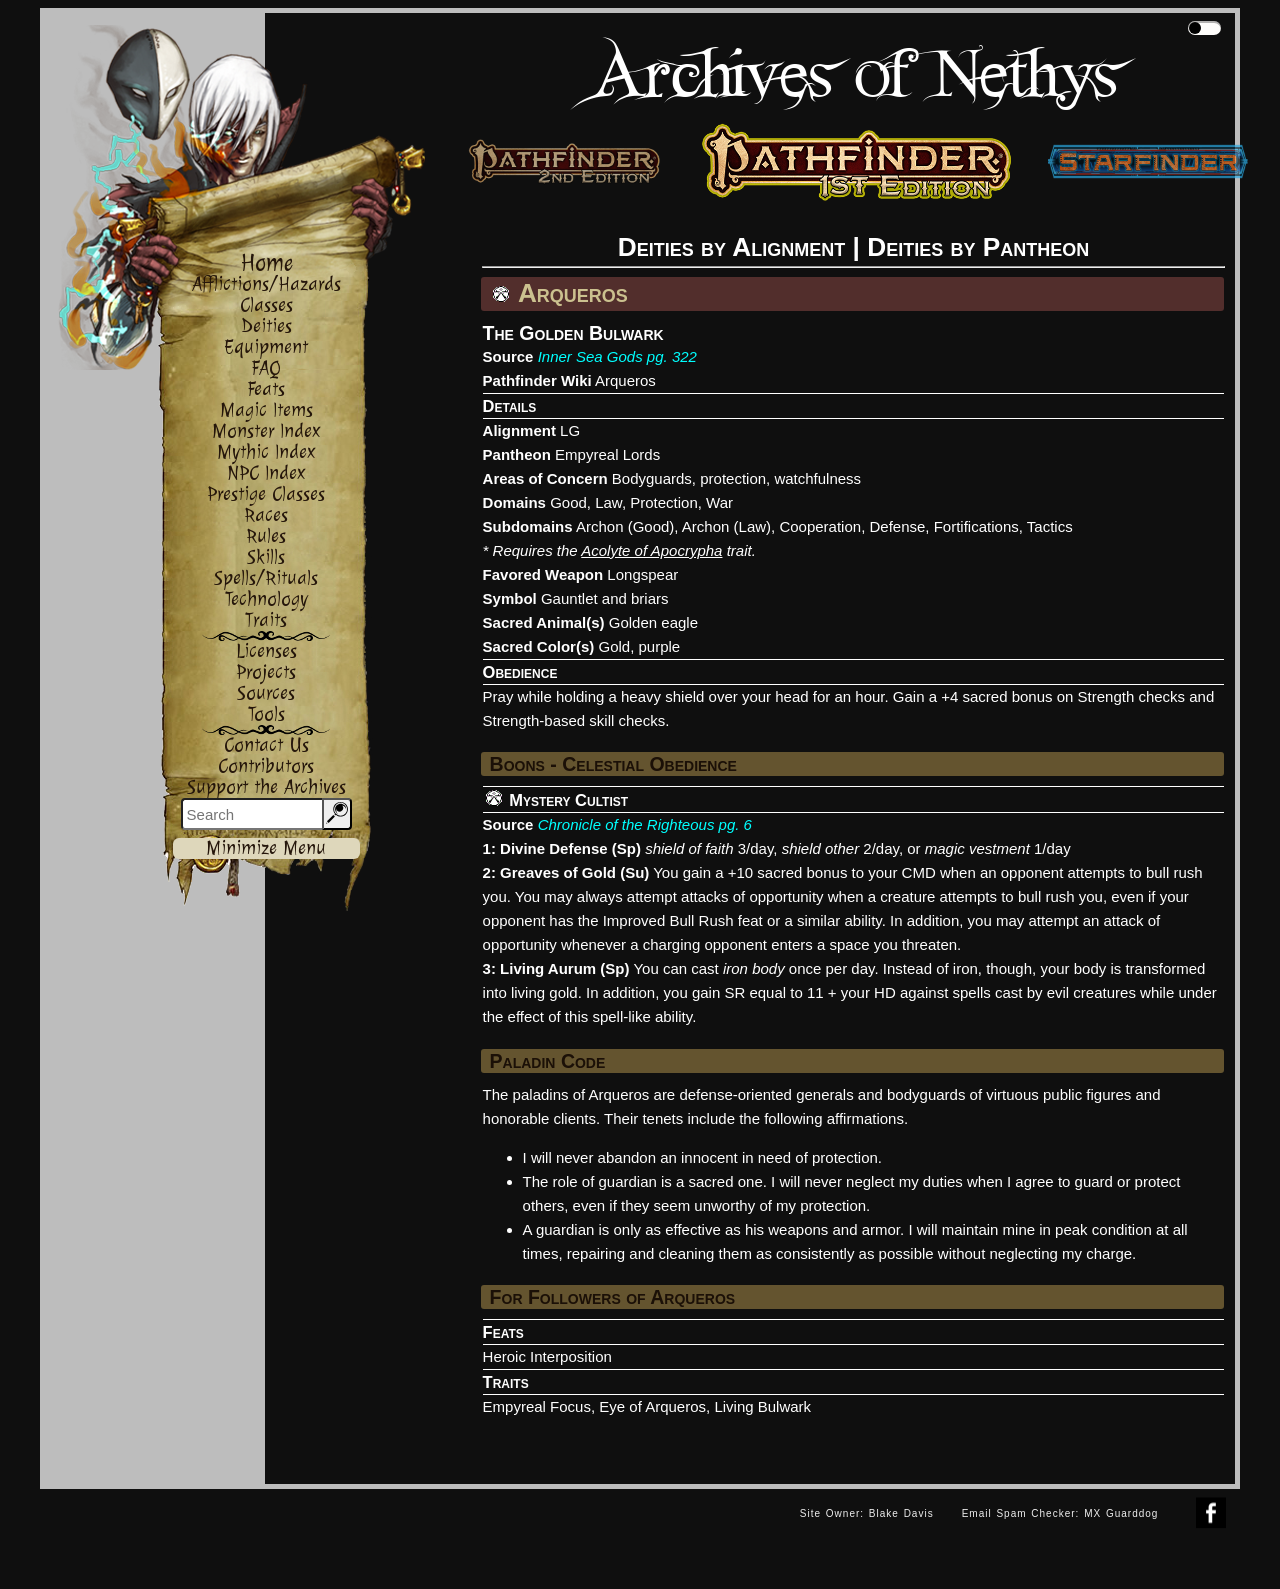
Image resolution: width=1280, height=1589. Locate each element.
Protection (664, 502)
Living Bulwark (762, 1406)
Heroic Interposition (547, 1356)
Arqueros (625, 380)
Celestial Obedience (649, 764)
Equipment (266, 347)
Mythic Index (266, 452)
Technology (266, 599)
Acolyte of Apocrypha (651, 550)
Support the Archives (266, 787)
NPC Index (266, 473)
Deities (266, 326)
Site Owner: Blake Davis (867, 1513)
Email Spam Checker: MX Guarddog (1060, 1513)
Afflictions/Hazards (266, 284)
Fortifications (976, 526)
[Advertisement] (413, 1534)
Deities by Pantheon (978, 247)
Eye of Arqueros (652, 1406)
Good (568, 502)
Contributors (266, 766)
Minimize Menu (266, 848)
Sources (266, 693)
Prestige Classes (266, 494)
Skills (266, 557)
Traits (266, 620)
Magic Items (266, 410)
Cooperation (820, 526)
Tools (266, 714)
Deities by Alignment (732, 247)
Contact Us (266, 745)
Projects (266, 672)
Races (266, 515)
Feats (266, 389)
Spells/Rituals (266, 578)
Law (608, 502)
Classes (266, 305)
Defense (897, 526)
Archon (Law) (726, 526)
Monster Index (266, 431)
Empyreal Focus (537, 1406)
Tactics (1050, 526)
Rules (266, 536)
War (719, 502)
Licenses (266, 651)
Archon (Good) (625, 526)
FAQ (266, 368)
